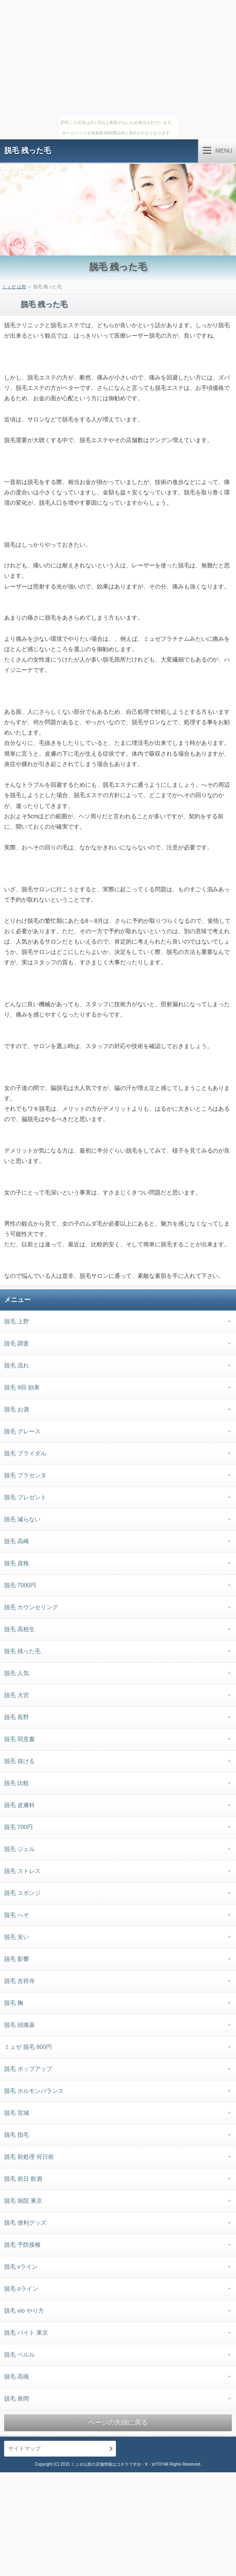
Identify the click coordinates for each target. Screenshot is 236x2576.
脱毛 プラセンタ (25, 1475)
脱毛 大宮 (16, 1695)
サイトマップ (24, 2448)
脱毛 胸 (13, 2003)
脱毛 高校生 (19, 1629)
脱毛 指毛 (16, 2134)
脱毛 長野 (16, 1717)
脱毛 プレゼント (25, 1497)
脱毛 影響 (16, 1959)
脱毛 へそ (16, 1915)
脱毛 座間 (16, 2398)
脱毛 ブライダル (25, 1453)
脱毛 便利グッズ (25, 2222)
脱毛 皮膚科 (19, 1805)
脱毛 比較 (16, 1783)
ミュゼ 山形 (14, 286)
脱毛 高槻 (16, 2376)
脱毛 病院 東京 (23, 2200)
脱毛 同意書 (19, 1739)
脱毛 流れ (16, 1365)
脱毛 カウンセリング (31, 1607)
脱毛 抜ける (19, 1761)
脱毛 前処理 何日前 (29, 2156)
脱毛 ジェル (19, 1849)
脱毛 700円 (18, 1827)
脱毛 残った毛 (27, 150)
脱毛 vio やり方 (24, 2310)
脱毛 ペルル (19, 2354)
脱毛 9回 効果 (22, 1387)
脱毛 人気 (16, 1673)
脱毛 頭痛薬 (19, 2024)
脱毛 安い (16, 1937)
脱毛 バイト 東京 (26, 2332)
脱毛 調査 (16, 1343)
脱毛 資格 (16, 1563)
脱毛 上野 (16, 1321)
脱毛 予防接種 (22, 2244)
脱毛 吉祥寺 (19, 1981)
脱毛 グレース (22, 1431)
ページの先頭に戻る (118, 2422)
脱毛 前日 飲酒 (23, 2178)
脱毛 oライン (21, 2288)
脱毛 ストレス (22, 1871)
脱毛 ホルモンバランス (34, 2090)
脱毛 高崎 (16, 1541)
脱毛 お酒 (16, 1409)
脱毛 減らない (22, 1519)
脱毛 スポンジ (22, 1893)
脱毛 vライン (21, 2266)
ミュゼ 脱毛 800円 (28, 2046)
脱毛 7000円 (20, 1585)
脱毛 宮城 (16, 2112)
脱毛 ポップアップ (28, 2068)
